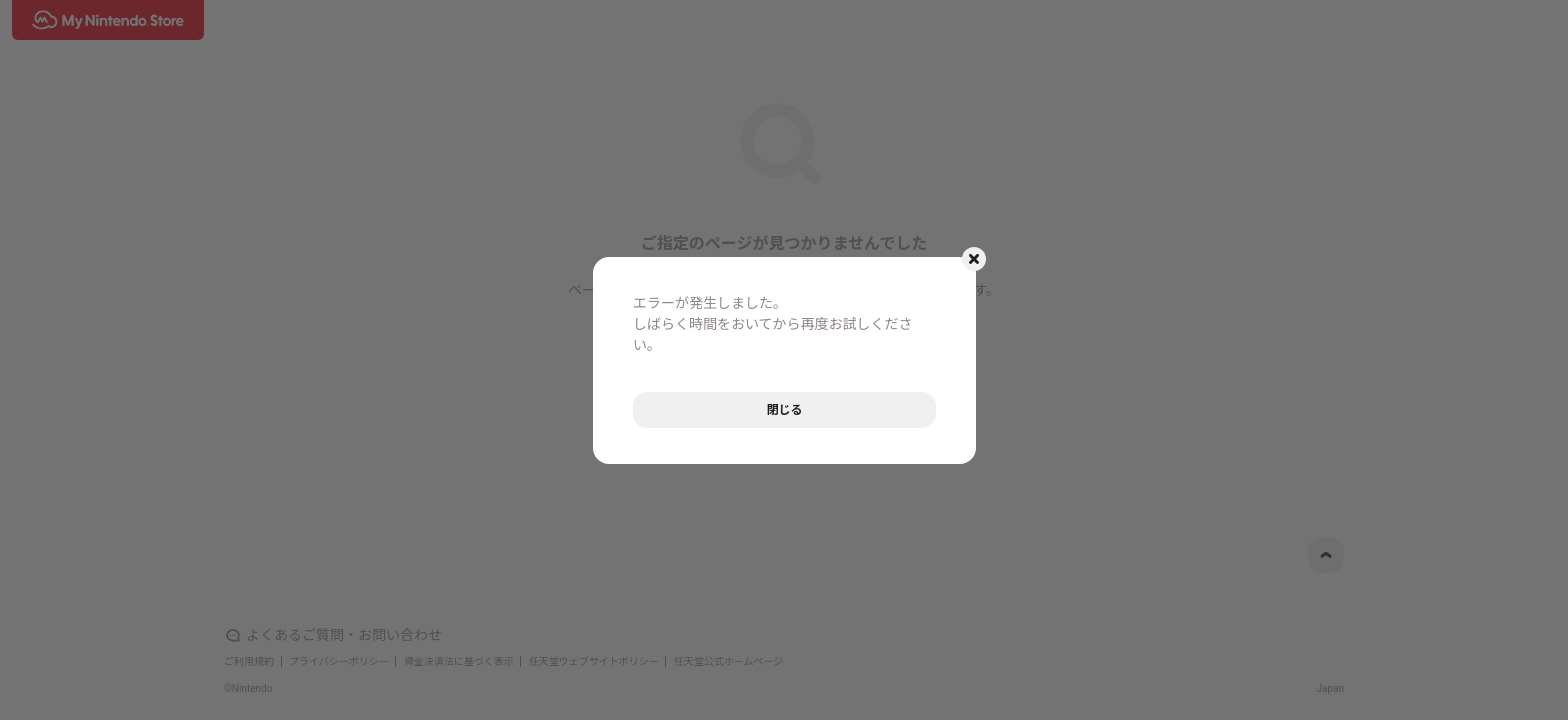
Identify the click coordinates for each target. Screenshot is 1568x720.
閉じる (784, 410)
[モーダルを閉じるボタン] (974, 259)
